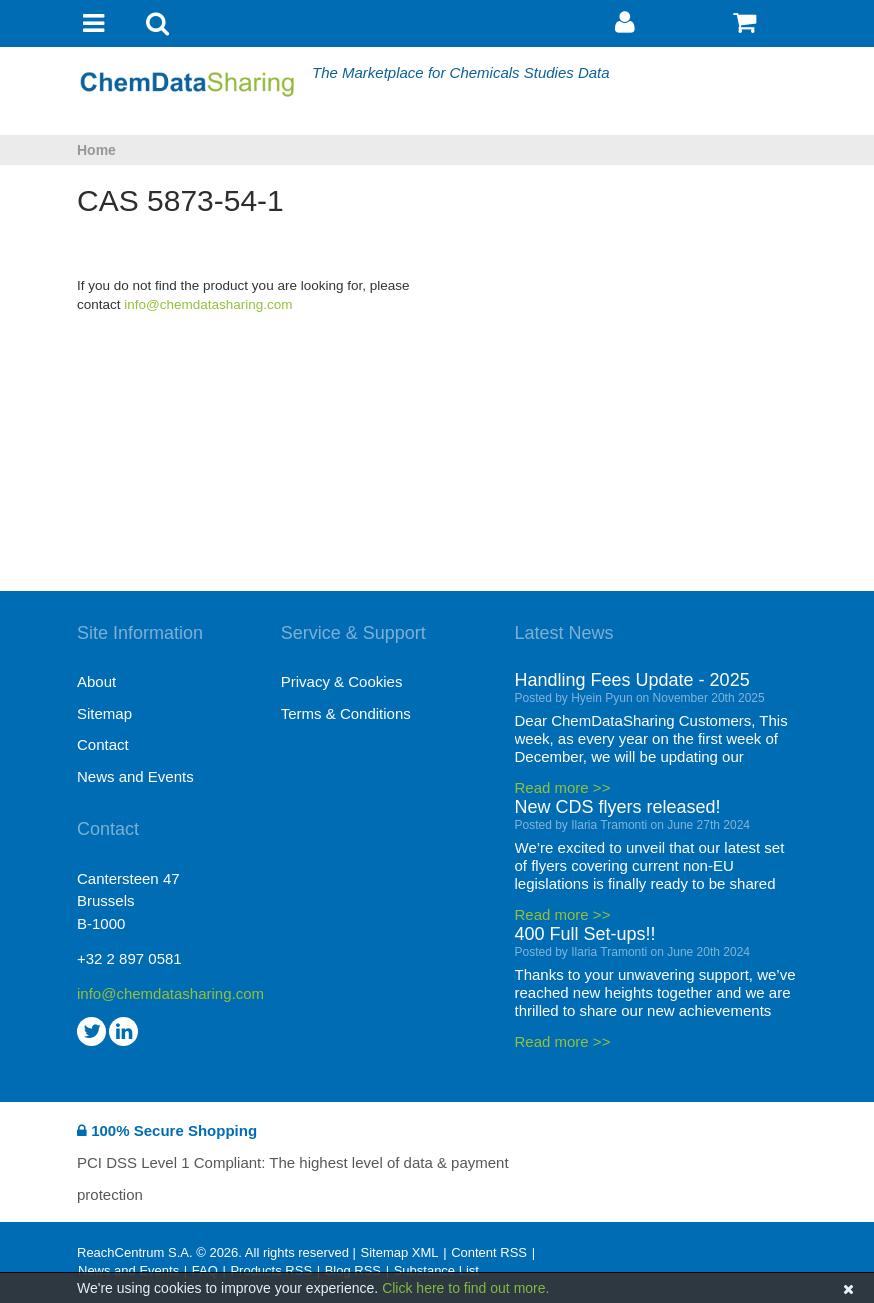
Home (96, 150)
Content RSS (489, 1252)
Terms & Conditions (346, 713)
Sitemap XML (399, 1252)
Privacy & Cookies (342, 681)
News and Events (135, 776)
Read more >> (563, 787)
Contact (103, 744)
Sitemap (104, 713)
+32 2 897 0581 (129, 958)
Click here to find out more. (465, 1288)
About (96, 681)
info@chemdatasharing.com (208, 304)
